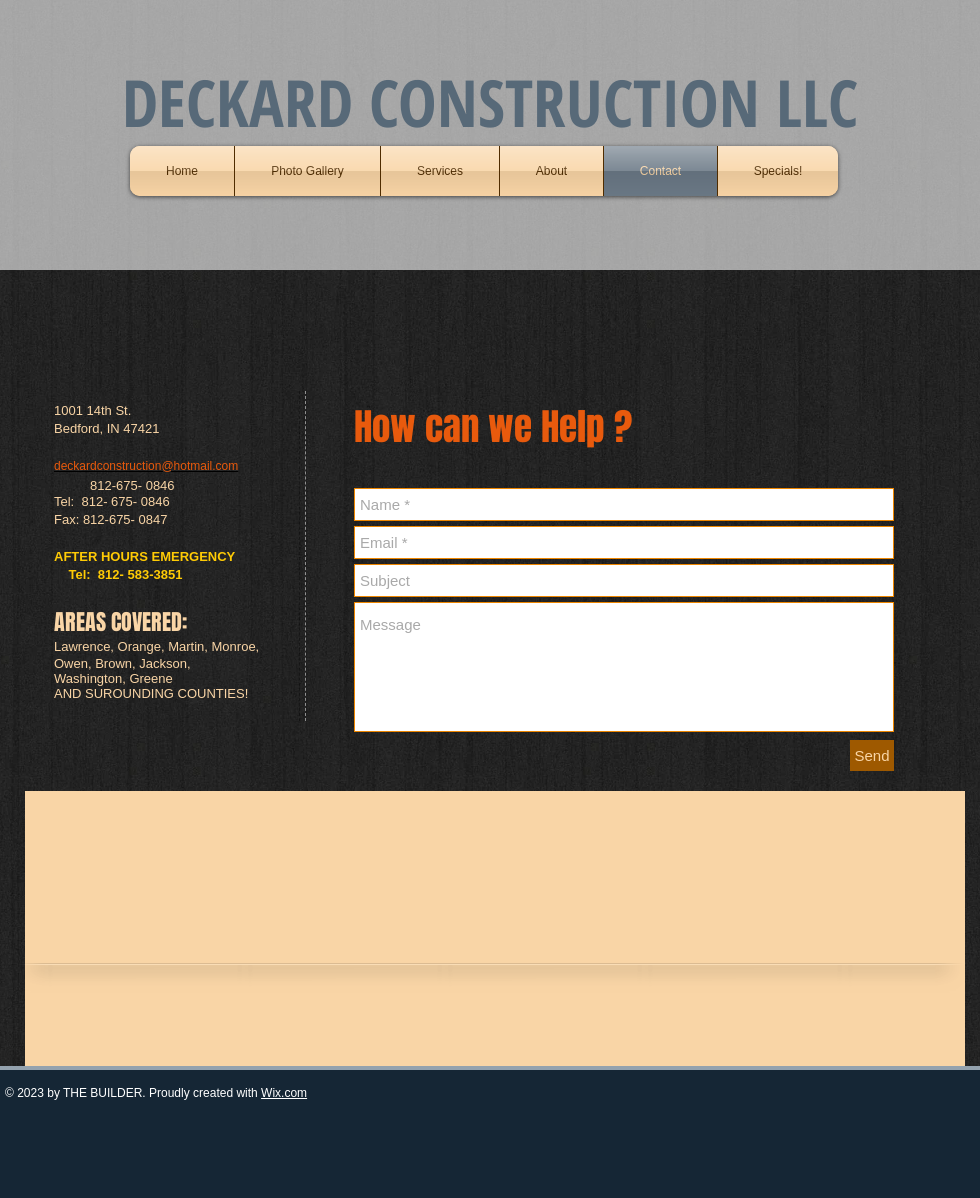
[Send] (872, 755)
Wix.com (284, 1093)
